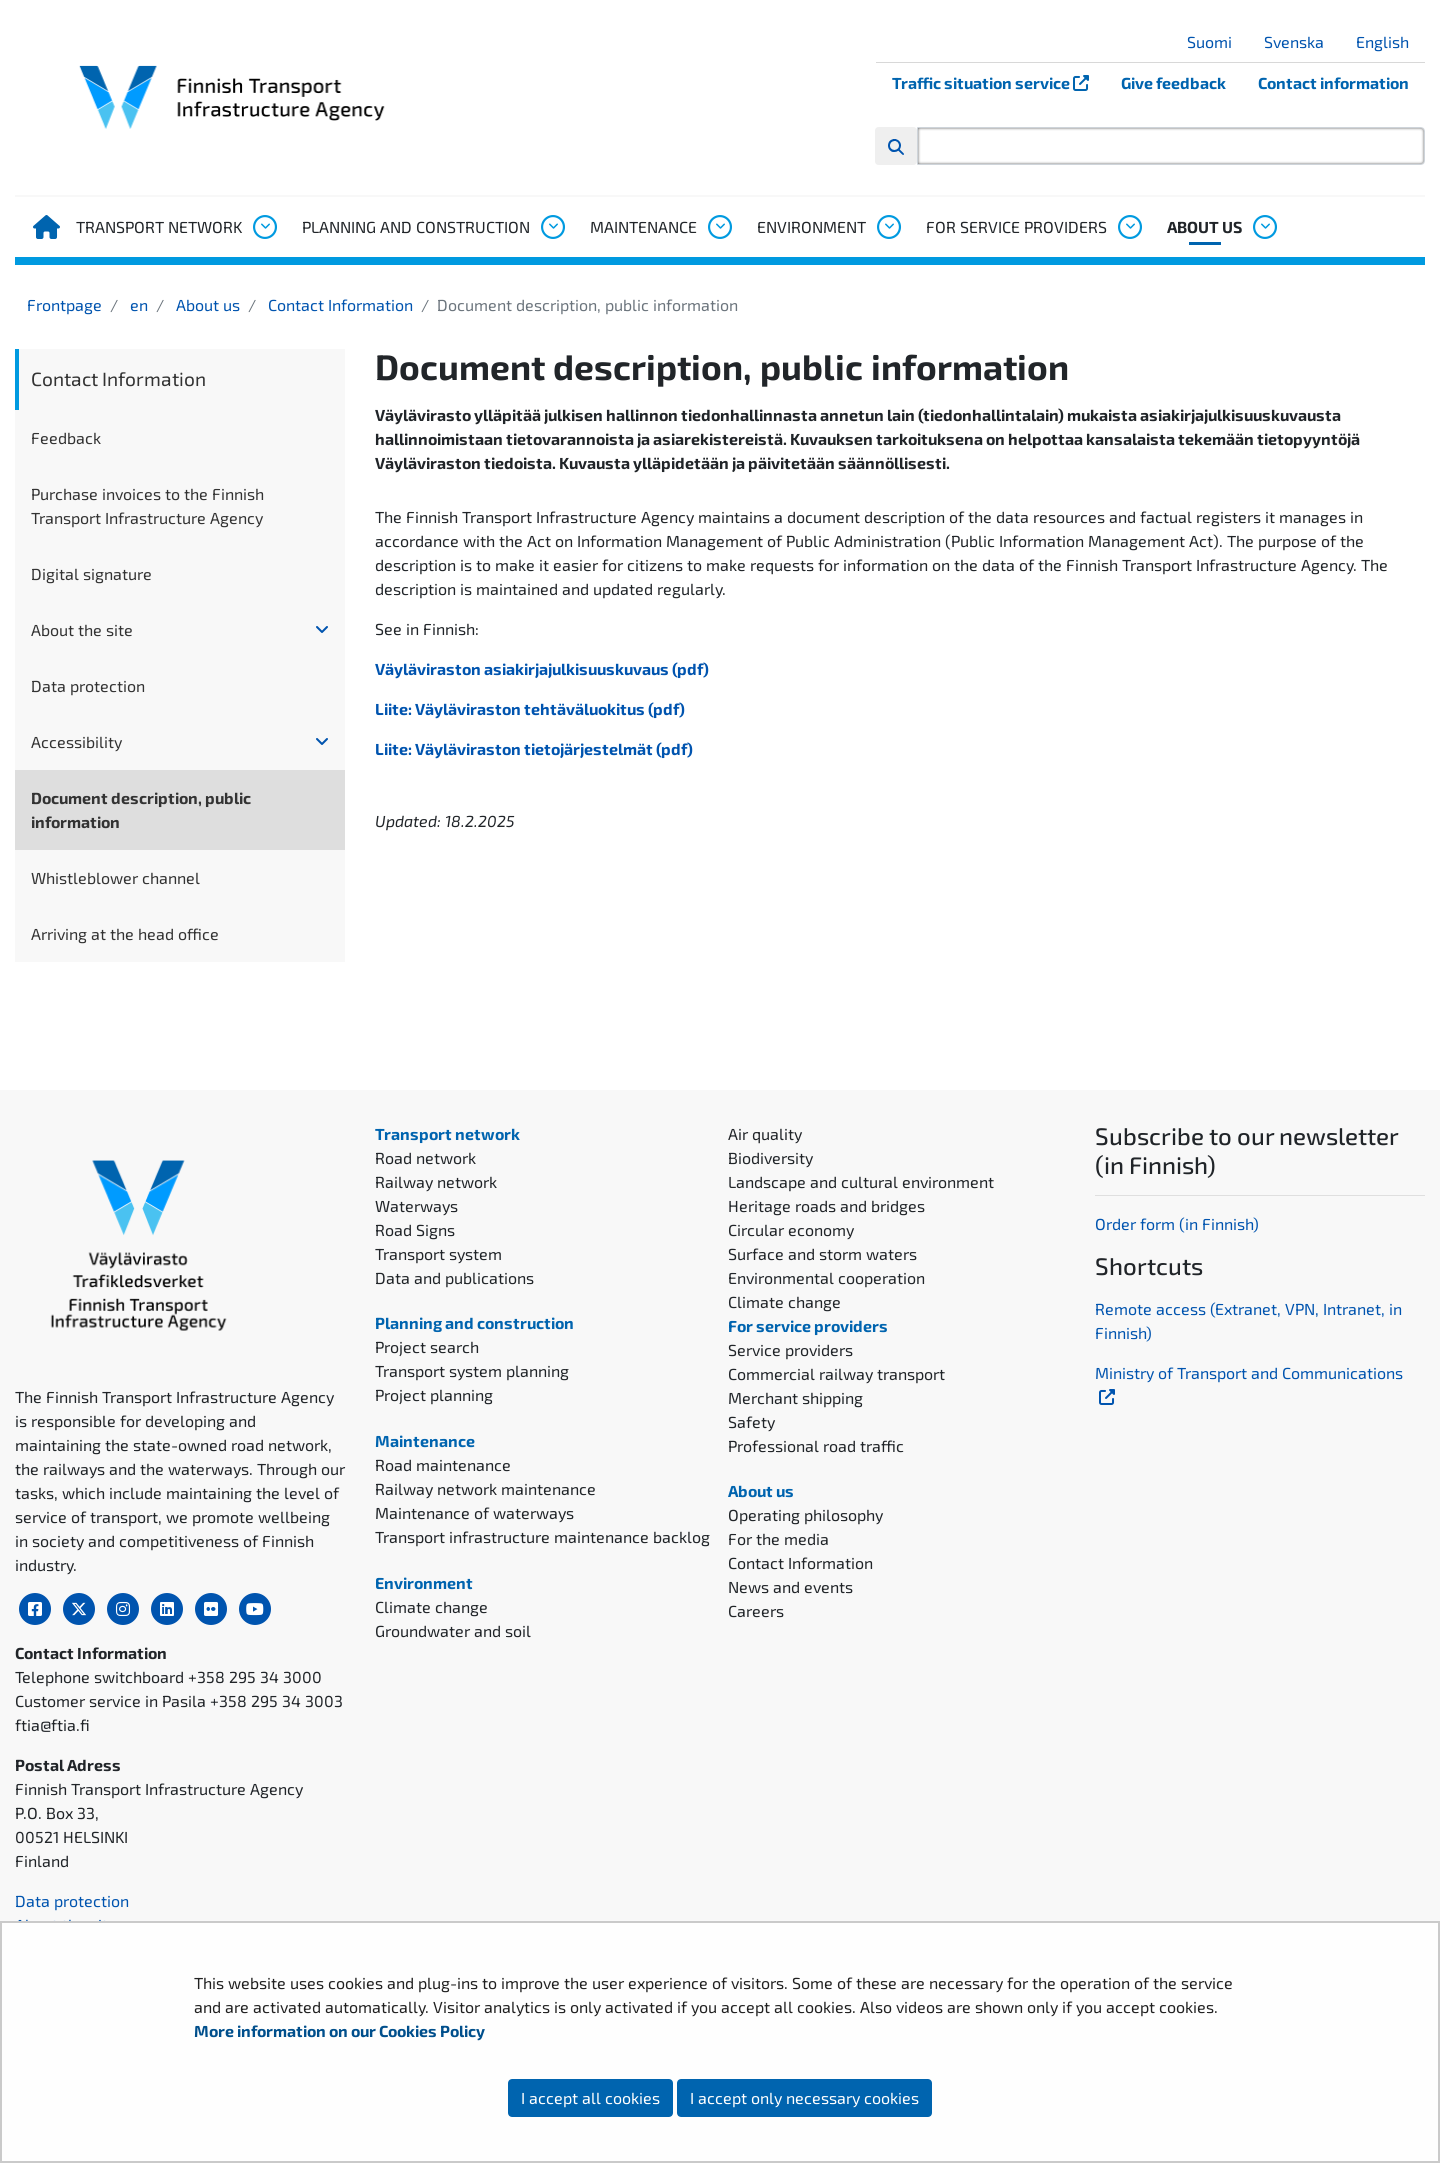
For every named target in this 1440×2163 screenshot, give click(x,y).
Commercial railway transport (836, 1373)
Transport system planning (472, 1370)
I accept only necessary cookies (804, 2097)
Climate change (431, 1606)
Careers (756, 1610)
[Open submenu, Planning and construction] (552, 227)
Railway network (436, 1181)
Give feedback (1173, 82)
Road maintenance (443, 1464)
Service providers (790, 1349)
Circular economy (791, 1229)
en (137, 304)
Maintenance (643, 226)
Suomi (1217, 41)
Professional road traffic (816, 1445)
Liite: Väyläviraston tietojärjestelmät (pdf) (534, 748)
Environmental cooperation (826, 1277)
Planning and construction (416, 226)
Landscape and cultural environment (861, 1181)
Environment (811, 226)
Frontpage (64, 304)
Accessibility (76, 741)
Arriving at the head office (125, 933)
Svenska (1301, 41)
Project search (427, 1346)
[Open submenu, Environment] (888, 227)
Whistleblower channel (115, 877)
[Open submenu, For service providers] (1129, 227)
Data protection (88, 685)
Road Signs (415, 1229)
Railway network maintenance (485, 1488)
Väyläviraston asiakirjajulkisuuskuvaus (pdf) (542, 668)
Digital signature (91, 573)
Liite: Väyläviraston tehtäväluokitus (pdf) (530, 708)
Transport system (438, 1253)
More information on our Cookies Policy (341, 2030)
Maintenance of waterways (474, 1512)
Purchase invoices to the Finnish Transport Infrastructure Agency (147, 505)
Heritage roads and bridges (826, 1205)
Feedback (66, 437)
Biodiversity (770, 1157)
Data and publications (454, 1277)
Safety (751, 1421)
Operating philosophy (805, 1514)
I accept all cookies (590, 2097)
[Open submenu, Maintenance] (719, 227)
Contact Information (338, 304)
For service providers (1016, 226)
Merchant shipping (795, 1397)
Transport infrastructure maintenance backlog (542, 1536)
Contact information (1333, 82)
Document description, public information (141, 809)
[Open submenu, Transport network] (264, 227)
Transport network (159, 226)
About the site (82, 629)
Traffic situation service (998, 82)
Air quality (765, 1133)
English (1390, 41)
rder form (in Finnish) (1182, 1223)
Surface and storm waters (822, 1253)
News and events (790, 1586)
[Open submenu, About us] (1264, 227)
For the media (778, 1538)
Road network (425, 1157)
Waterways (416, 1205)
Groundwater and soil (453, 1630)
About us (1204, 226)
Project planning (434, 1394)
